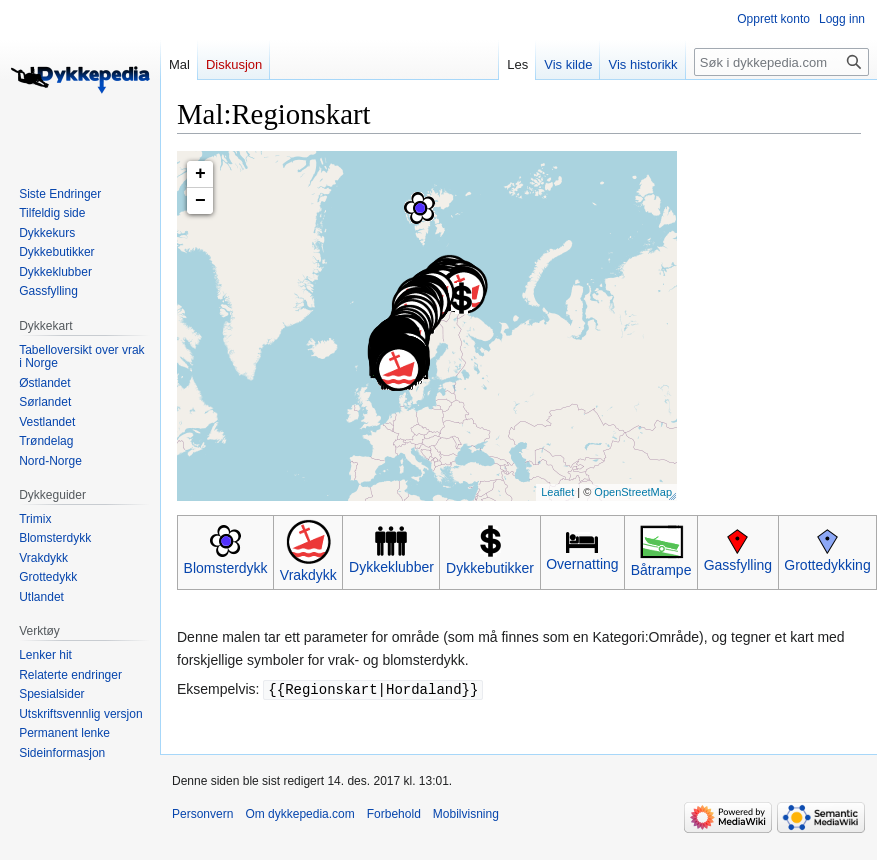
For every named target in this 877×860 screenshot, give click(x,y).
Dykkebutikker (490, 568)
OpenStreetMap (633, 492)
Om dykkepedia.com (299, 813)
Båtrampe (661, 570)
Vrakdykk (308, 575)
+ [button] (200, 174)
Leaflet (557, 492)
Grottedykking (827, 565)
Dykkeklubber (391, 567)
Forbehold (394, 813)
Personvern (202, 813)
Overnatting (582, 564)
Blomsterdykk (226, 568)
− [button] (200, 201)
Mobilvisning (466, 813)
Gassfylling (738, 565)
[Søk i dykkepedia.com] (781, 62)
